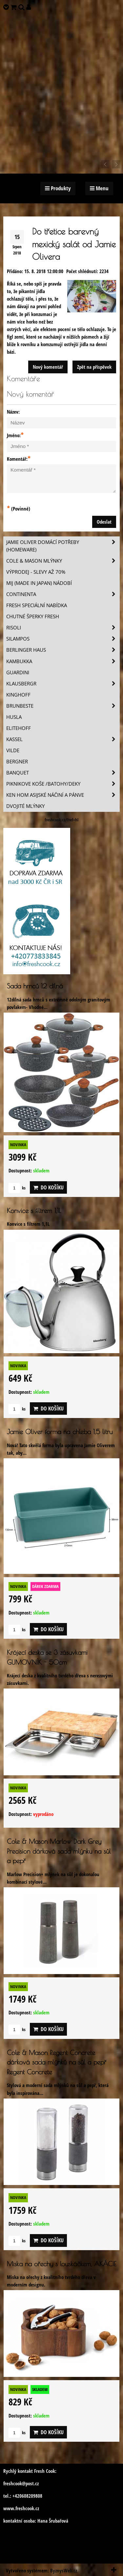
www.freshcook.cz (21, 2508)
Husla (14, 717)
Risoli (62, 627)
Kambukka (62, 661)
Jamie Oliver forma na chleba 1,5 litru (60, 1431)
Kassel (62, 739)
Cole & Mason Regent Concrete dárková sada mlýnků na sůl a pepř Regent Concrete (56, 2062)
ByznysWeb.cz (63, 2570)
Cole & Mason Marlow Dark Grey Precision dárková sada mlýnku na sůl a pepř (59, 1851)
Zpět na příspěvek (94, 367)
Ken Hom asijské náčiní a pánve (62, 795)
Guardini (17, 672)
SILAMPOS (62, 638)
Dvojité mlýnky (25, 806)
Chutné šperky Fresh (32, 616)
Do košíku (48, 1187)
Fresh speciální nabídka (36, 605)
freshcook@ (14, 2483)
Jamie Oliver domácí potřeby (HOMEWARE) (62, 546)
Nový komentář (48, 367)
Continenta (62, 594)
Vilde (12, 750)
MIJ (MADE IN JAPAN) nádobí (39, 583)
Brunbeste (62, 705)
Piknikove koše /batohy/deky (62, 783)
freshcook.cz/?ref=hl (61, 820)
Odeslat (104, 521)
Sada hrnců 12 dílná (35, 986)
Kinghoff (18, 694)
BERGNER (17, 761)
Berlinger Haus (62, 649)
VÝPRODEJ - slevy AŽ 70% (35, 572)
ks (17, 1188)
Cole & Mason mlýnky (62, 560)
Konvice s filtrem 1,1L (34, 1210)
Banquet (62, 772)
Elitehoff (18, 728)
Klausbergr (62, 683)
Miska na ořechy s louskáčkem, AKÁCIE (61, 2264)
